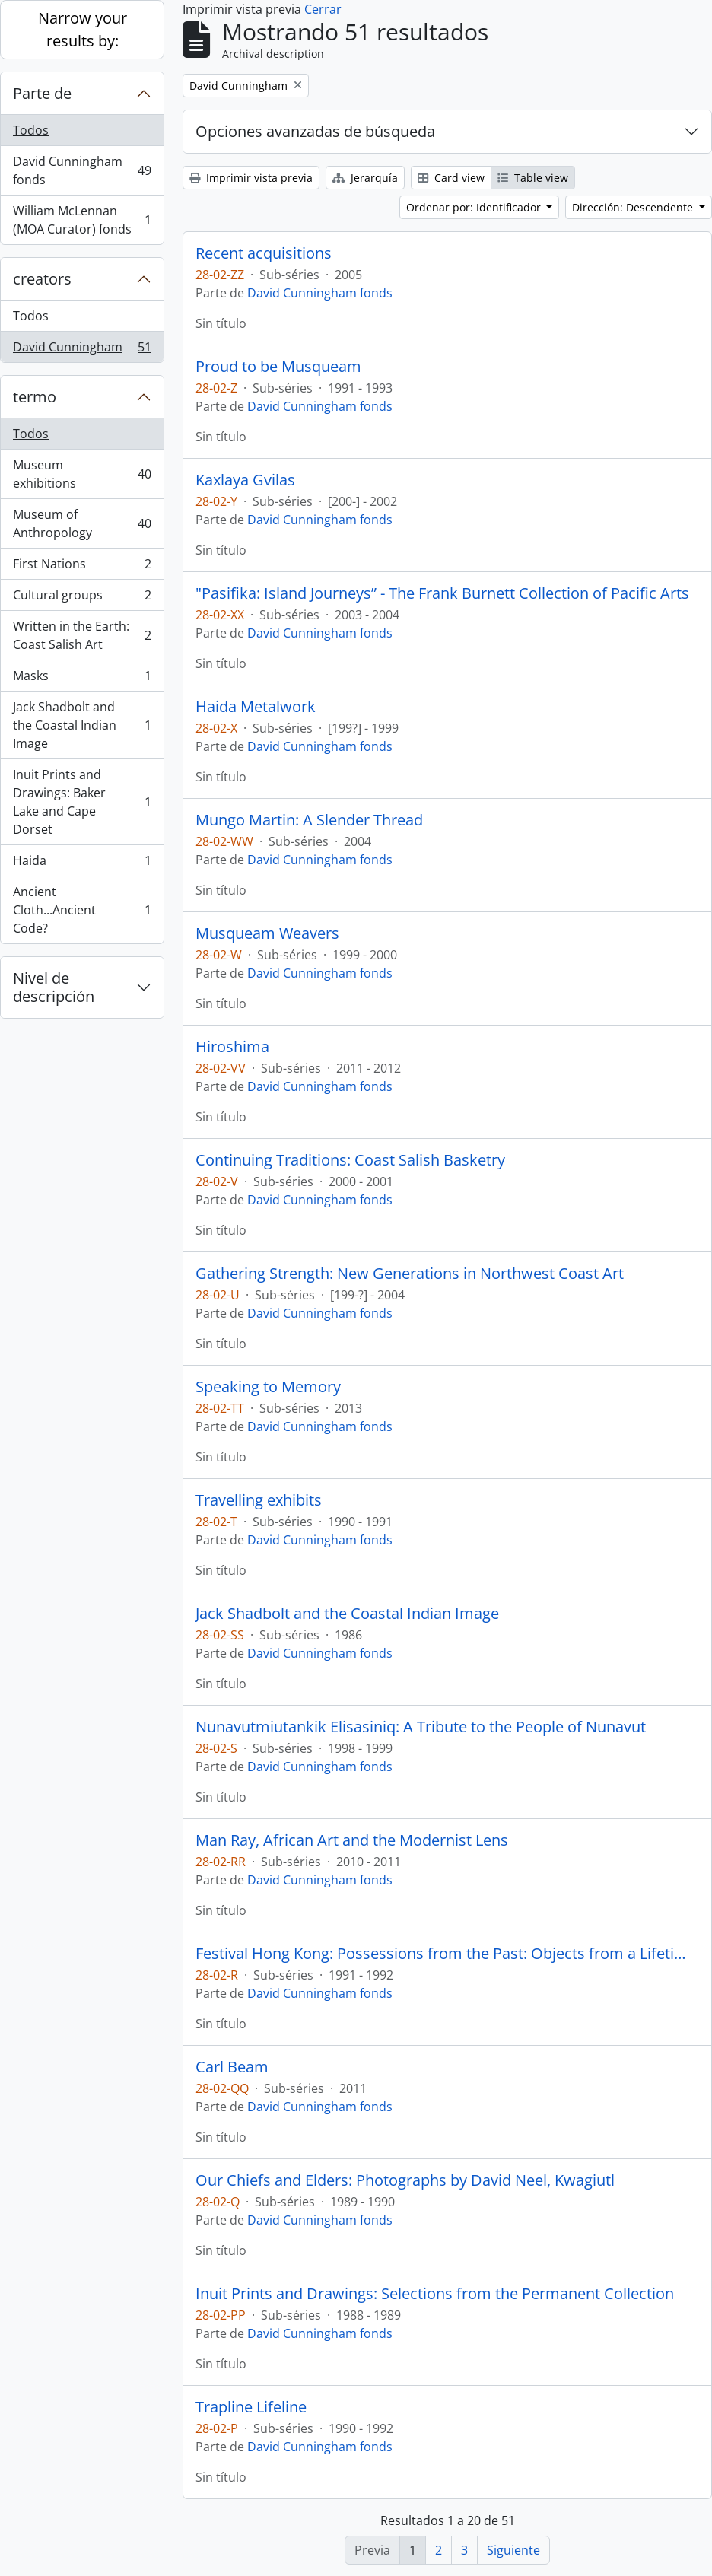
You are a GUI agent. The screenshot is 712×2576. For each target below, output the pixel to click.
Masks (81, 679)
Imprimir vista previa (251, 177)
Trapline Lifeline (251, 2407)
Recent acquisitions (263, 253)
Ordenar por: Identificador (475, 207)
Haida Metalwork (255, 707)
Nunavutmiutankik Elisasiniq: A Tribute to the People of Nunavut (420, 1727)
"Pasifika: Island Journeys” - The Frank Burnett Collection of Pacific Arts (442, 593)
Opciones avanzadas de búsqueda (315, 131)
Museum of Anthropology (81, 523)
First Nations (81, 567)
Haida (81, 863)
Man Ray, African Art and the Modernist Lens (351, 1840)
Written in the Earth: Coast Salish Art (81, 635)
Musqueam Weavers (267, 933)
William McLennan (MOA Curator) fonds (81, 219)
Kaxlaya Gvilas (245, 480)
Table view (532, 177)
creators (42, 279)
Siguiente (513, 2550)
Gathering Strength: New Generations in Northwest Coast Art (409, 1273)
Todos (31, 130)
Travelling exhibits (258, 1500)
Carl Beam (232, 2067)
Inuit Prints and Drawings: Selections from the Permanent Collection (434, 2294)
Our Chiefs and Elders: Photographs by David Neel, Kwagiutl (405, 2180)
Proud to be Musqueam (278, 367)
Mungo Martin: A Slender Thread (309, 820)
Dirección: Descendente (634, 207)
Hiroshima (232, 1047)
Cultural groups (81, 598)
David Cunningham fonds (81, 170)
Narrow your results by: (82, 29)
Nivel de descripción (53, 987)
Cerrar (323, 9)
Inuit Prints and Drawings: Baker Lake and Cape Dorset (81, 802)
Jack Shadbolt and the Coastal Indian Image (81, 725)
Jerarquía (365, 177)
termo (34, 396)
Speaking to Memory (268, 1387)
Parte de (42, 93)
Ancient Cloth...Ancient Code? (81, 910)
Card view (451, 177)
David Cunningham (81, 350)
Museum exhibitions (81, 473)
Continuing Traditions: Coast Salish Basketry (350, 1160)
